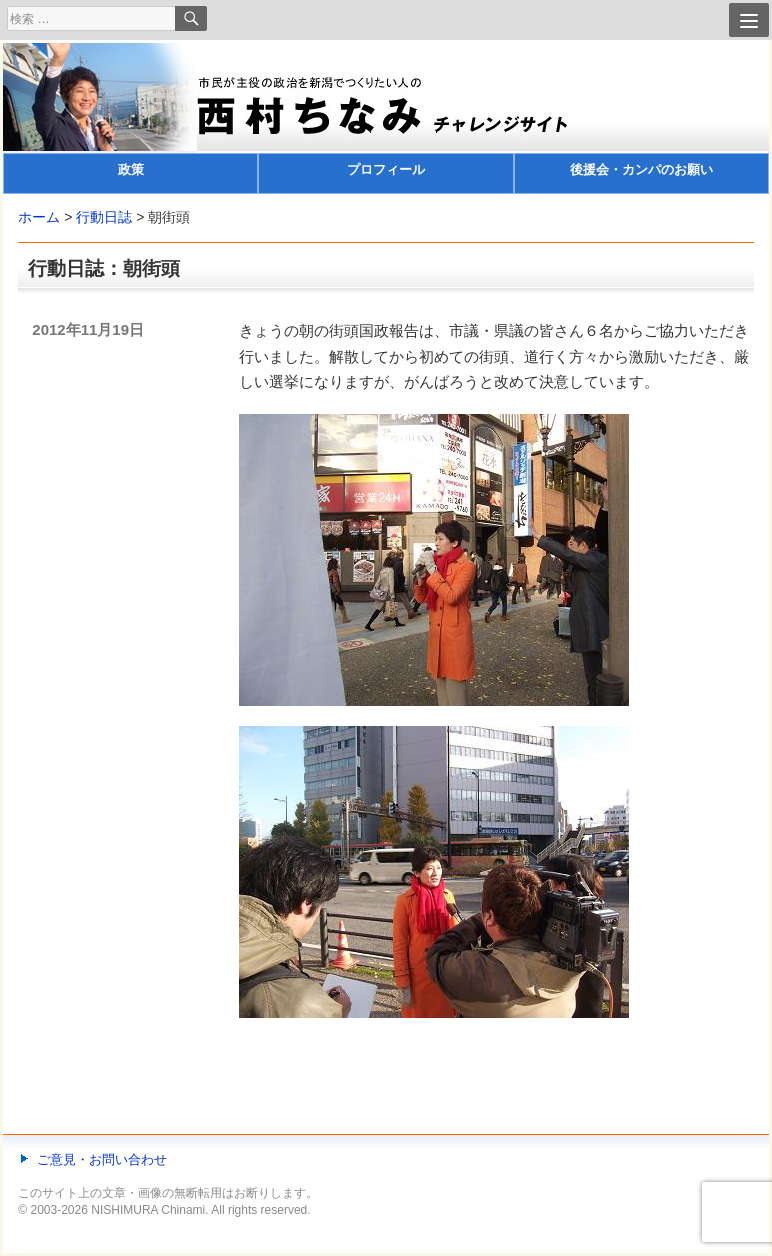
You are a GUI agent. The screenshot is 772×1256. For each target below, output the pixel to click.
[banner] (386, 118)
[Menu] (749, 20)
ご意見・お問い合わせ (102, 1159)
